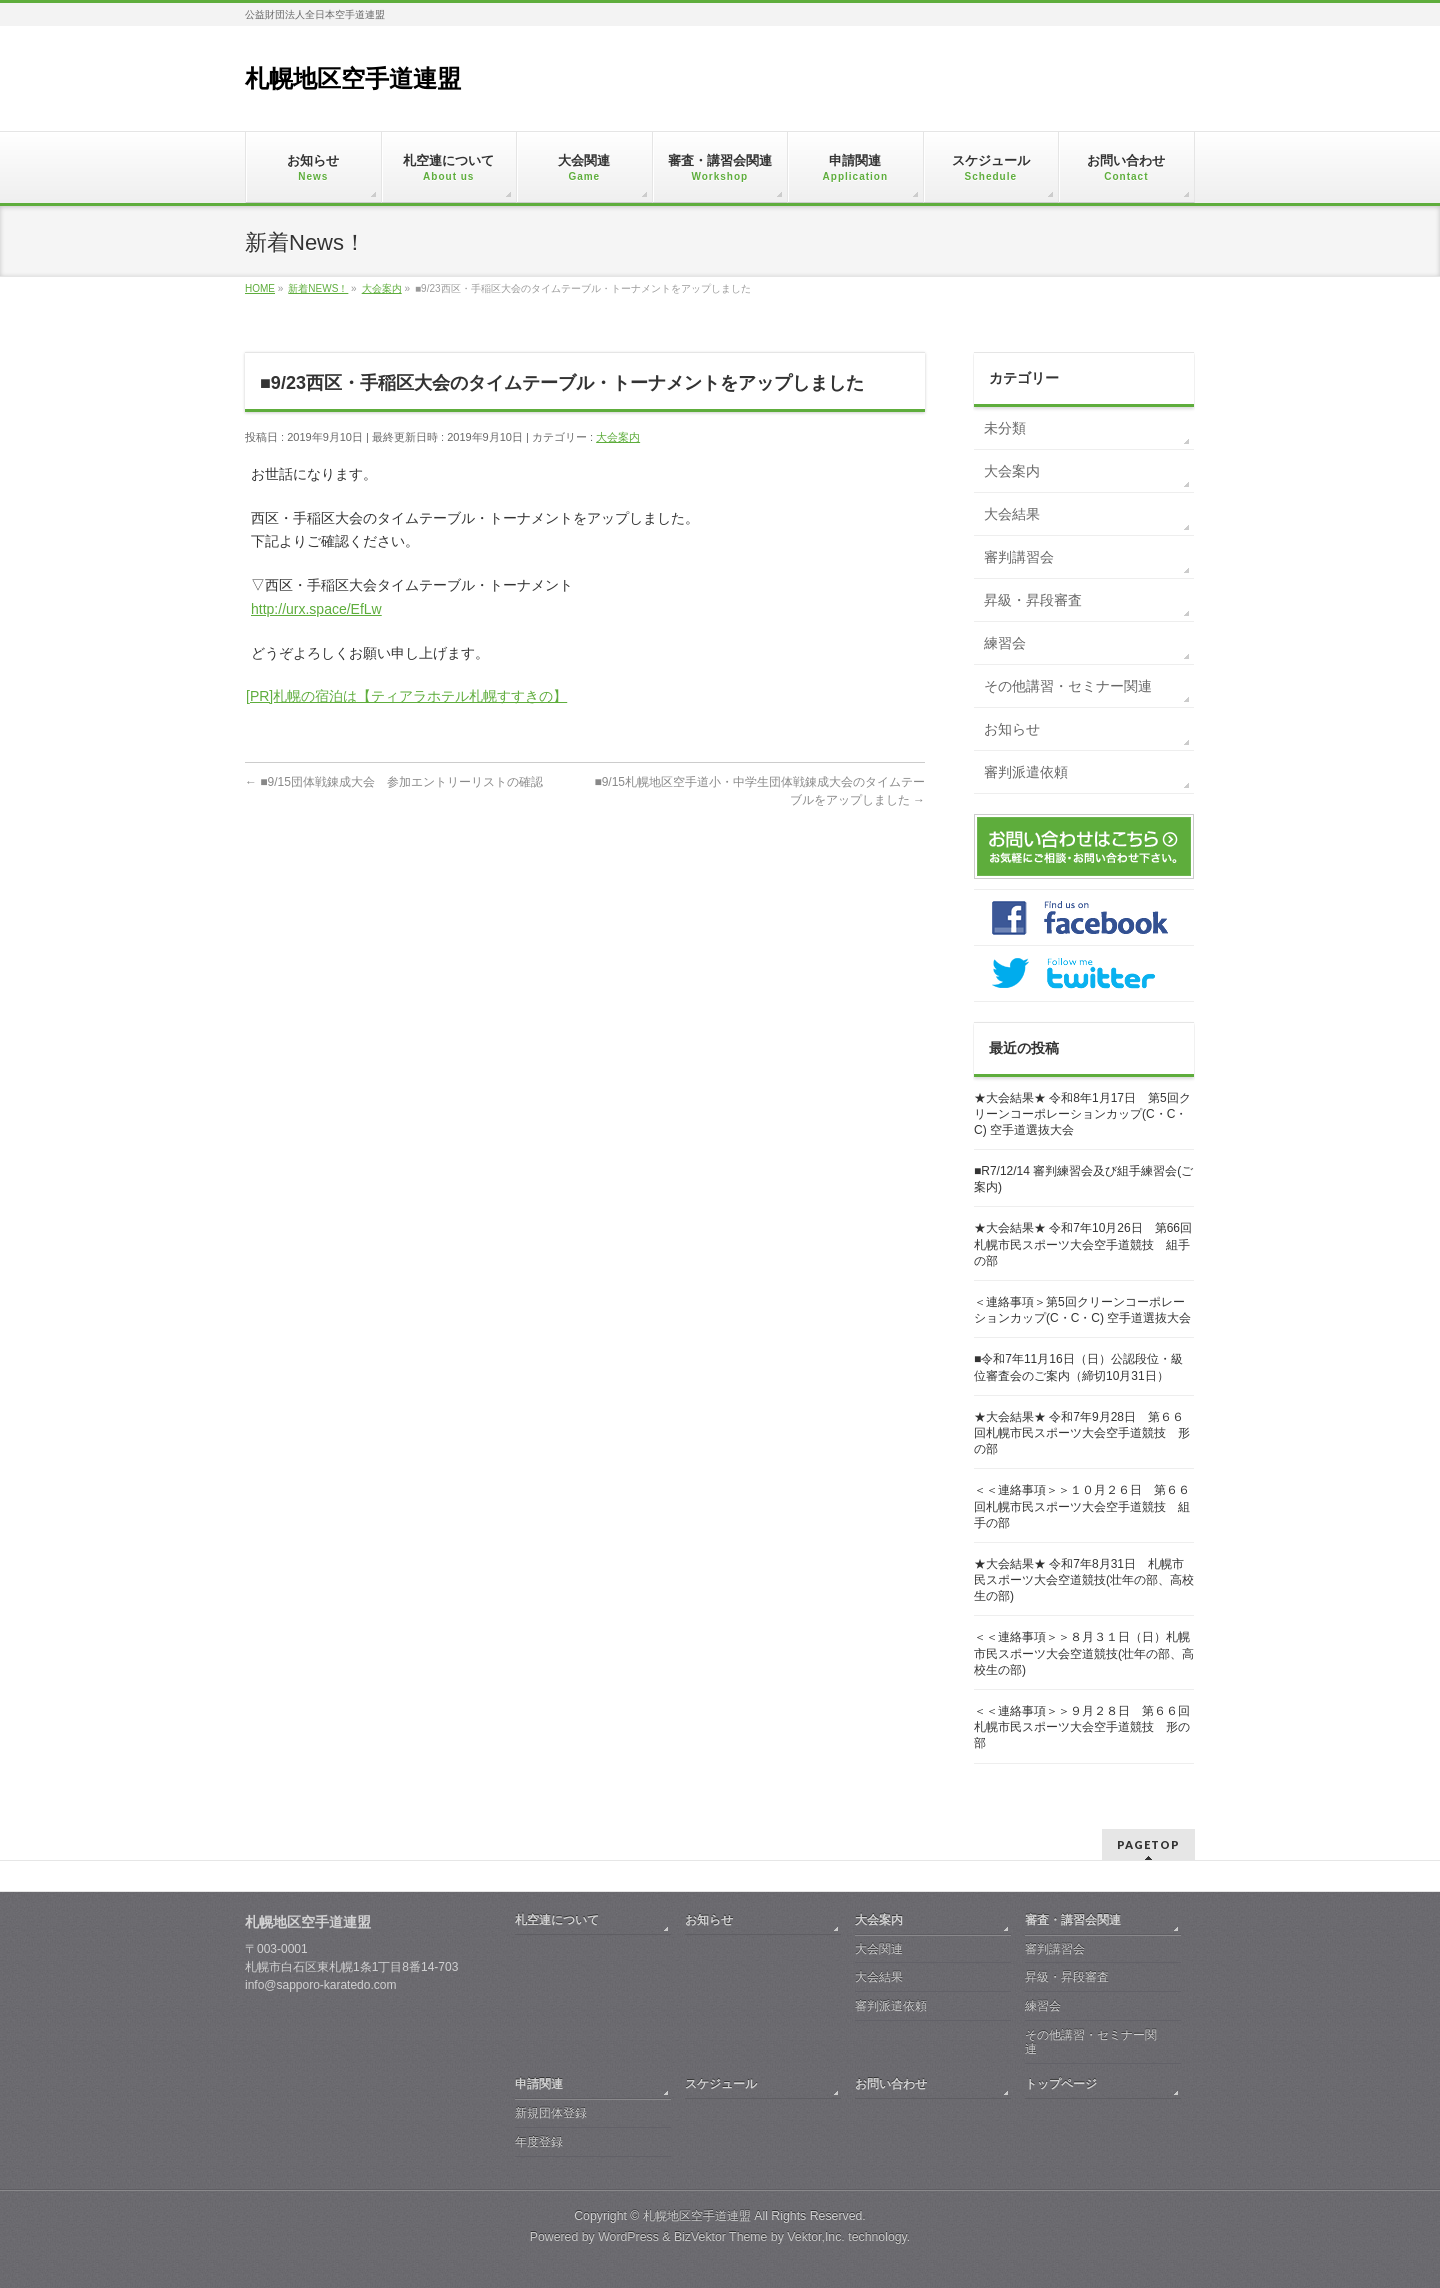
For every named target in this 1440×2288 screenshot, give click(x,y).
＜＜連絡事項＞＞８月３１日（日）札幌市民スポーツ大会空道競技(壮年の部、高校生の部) (1084, 1653)
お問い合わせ (891, 2084)
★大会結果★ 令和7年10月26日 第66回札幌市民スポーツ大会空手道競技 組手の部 (1083, 1244)
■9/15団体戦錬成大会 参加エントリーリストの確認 (394, 782)
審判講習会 (1019, 557)
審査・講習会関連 (1073, 1920)
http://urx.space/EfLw (316, 609)
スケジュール (721, 2084)
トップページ (1061, 2084)
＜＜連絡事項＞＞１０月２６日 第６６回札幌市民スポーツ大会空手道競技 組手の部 (1082, 1506)
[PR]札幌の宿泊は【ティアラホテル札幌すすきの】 (406, 696)
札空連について (557, 1920)
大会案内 (618, 437)
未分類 (1005, 428)
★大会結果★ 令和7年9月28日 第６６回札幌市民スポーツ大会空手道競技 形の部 (1082, 1433)
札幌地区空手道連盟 (353, 78)
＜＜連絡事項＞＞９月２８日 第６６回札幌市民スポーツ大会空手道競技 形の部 (1082, 1727)
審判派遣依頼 (1026, 772)
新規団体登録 (551, 2113)
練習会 (1005, 643)
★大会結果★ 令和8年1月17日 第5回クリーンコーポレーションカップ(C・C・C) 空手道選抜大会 (1082, 1114)
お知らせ (1012, 729)
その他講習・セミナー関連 (1068, 686)
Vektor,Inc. (816, 2237)
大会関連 (879, 1949)
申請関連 (539, 2084)
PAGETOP (1148, 1844)
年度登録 (539, 2142)
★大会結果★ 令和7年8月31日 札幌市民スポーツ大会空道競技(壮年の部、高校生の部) (1084, 1580)
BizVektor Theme (721, 2237)
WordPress (628, 2237)
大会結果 (1012, 514)
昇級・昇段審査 (1033, 600)
